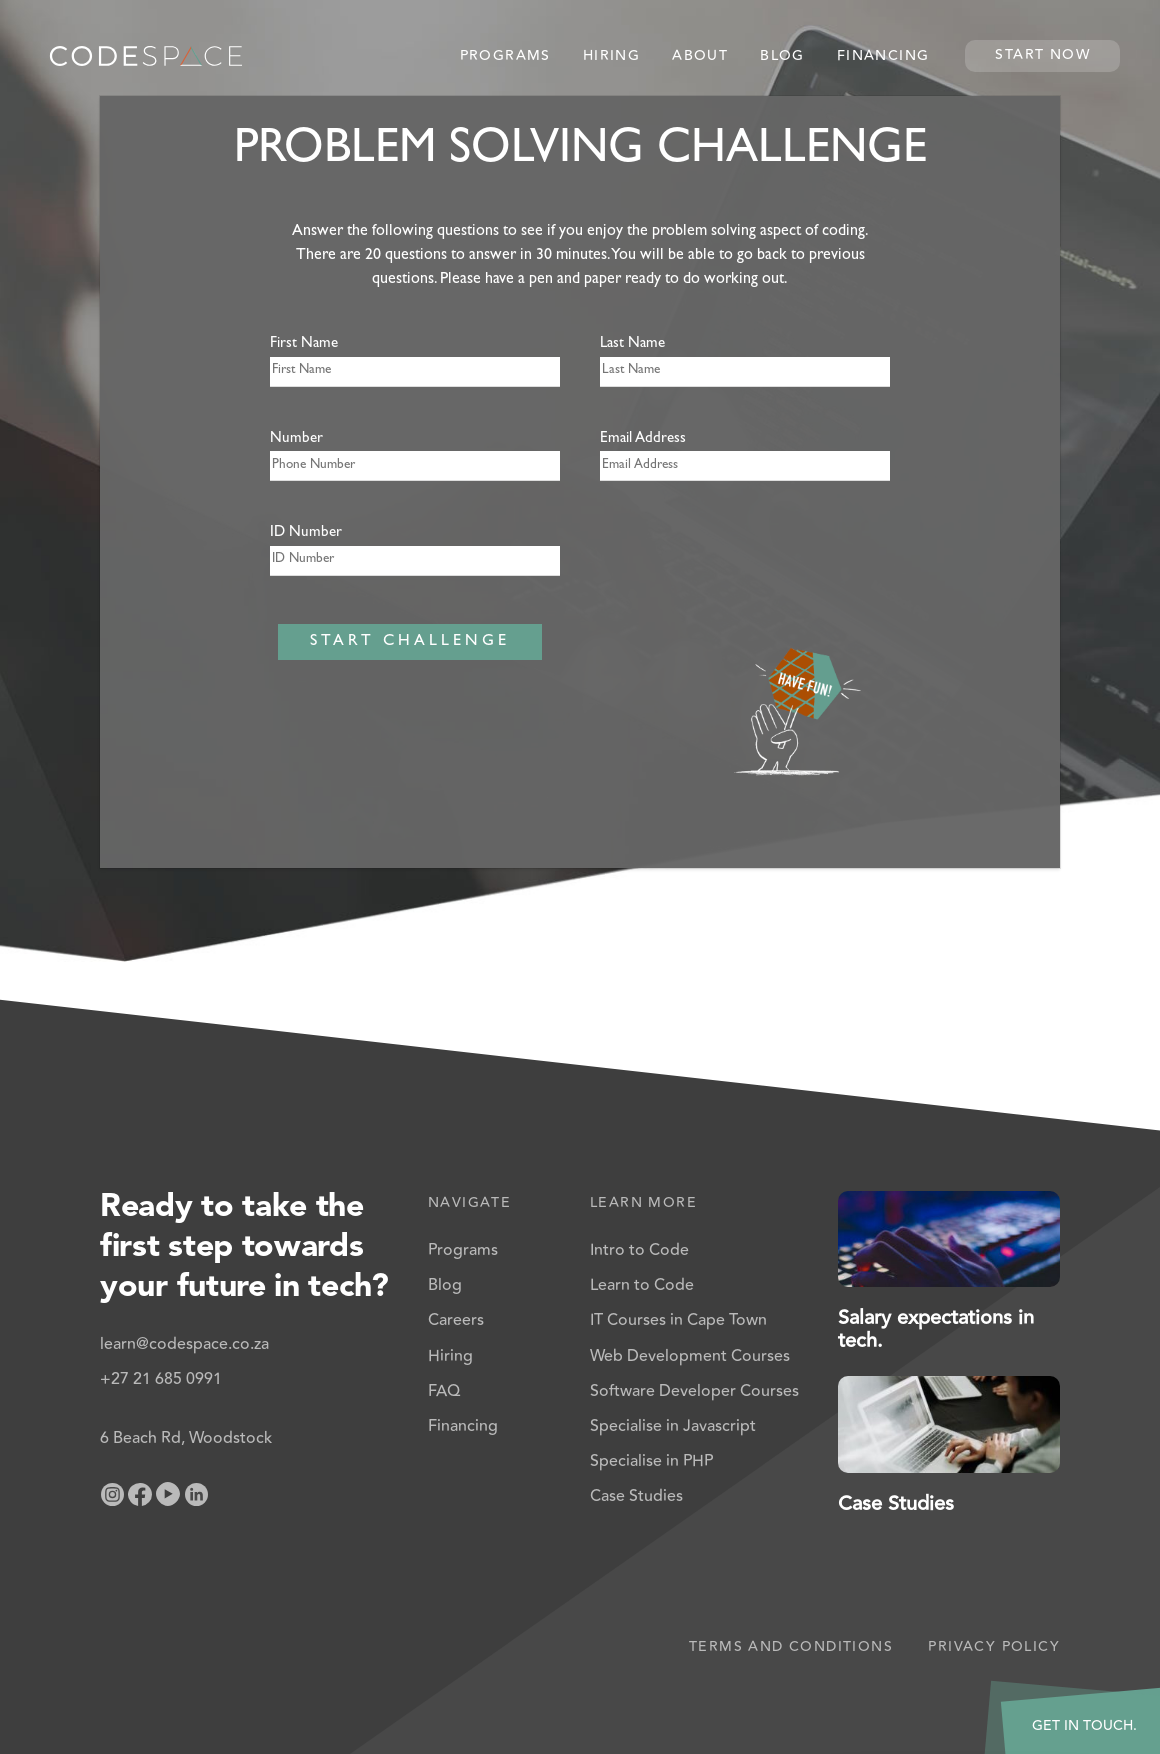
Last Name (632, 344)
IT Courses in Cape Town (678, 1320)
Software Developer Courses (694, 1391)
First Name (304, 344)
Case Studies (636, 1496)
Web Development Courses (690, 1356)
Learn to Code (642, 1285)
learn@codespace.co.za (184, 1344)
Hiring (611, 56)
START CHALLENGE (410, 642)
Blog (782, 56)
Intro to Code (639, 1250)
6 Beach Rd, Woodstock (186, 1438)
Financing (883, 56)
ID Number (306, 533)
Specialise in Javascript (673, 1426)
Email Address (643, 439)
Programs (505, 56)
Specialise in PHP (651, 1461)
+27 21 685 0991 (161, 1379)
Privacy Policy (994, 1647)
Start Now (1042, 55)
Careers (456, 1320)
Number (296, 439)
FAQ (444, 1391)
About (700, 56)
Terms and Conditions (791, 1647)
